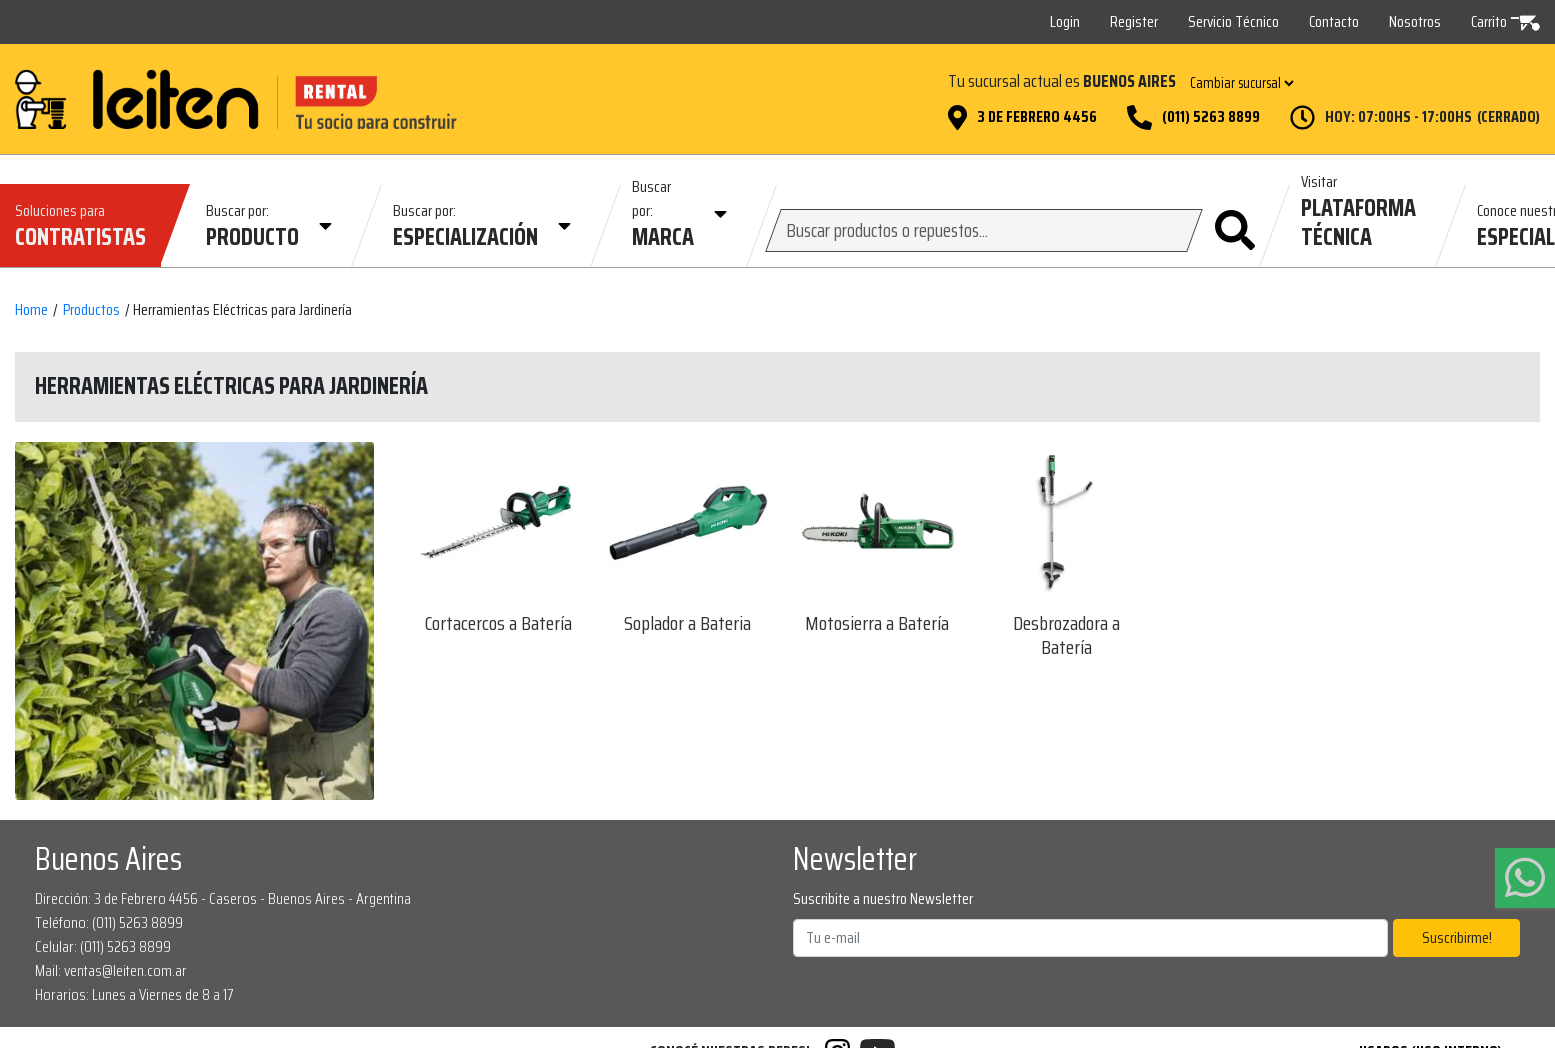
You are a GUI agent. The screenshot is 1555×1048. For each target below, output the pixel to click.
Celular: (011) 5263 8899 (103, 946)
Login (1065, 21)
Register (1134, 21)
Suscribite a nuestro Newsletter (883, 899)
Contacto (1334, 21)
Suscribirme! (1457, 937)
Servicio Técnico (1233, 21)
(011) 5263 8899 (1211, 117)
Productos (91, 310)
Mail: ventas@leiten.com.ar (111, 970)
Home (31, 310)
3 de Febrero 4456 (1037, 117)
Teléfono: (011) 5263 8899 (109, 922)
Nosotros (1415, 21)
